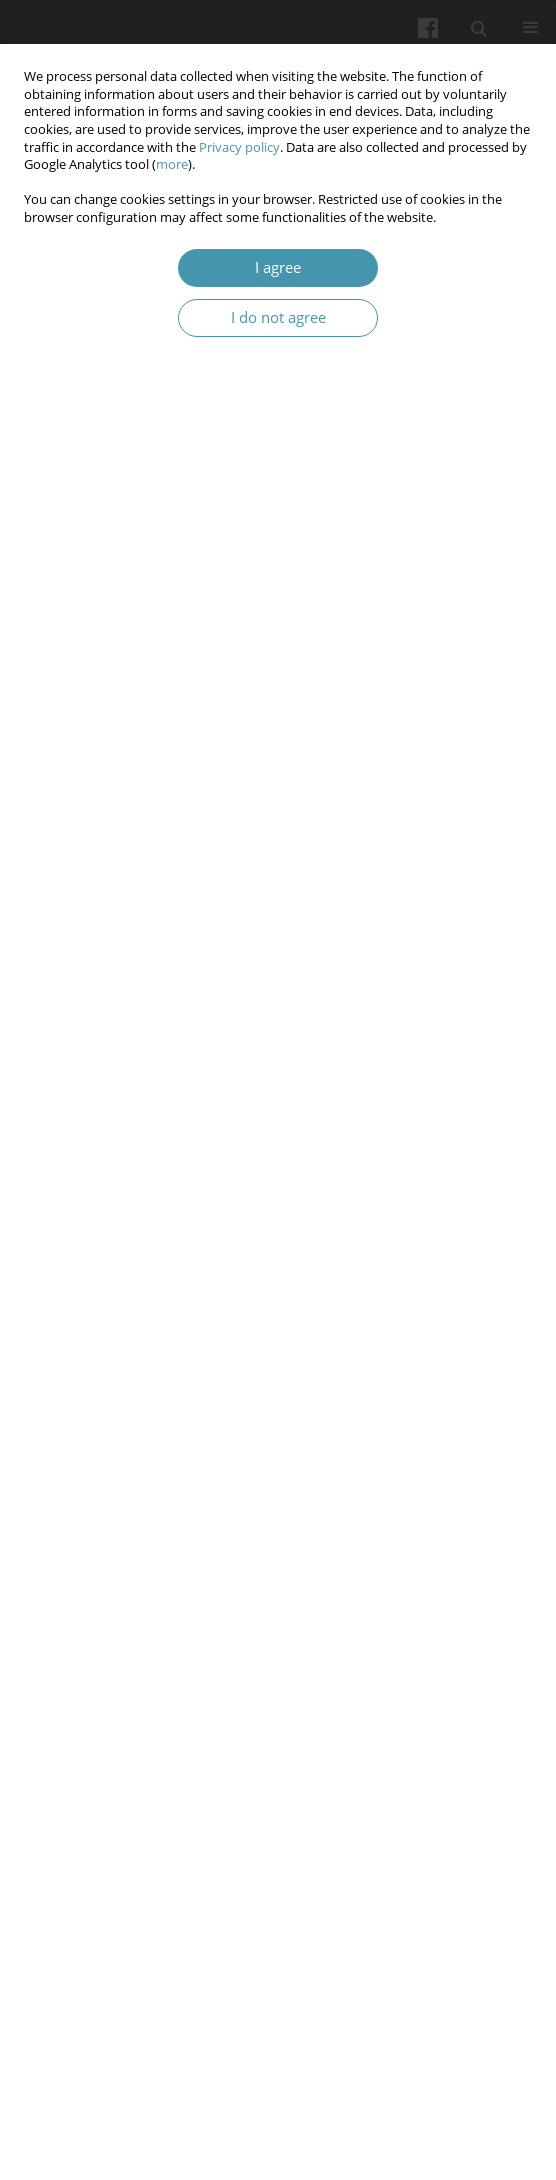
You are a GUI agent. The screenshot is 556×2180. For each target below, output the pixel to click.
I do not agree (278, 317)
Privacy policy (239, 147)
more (172, 164)
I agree (278, 267)
